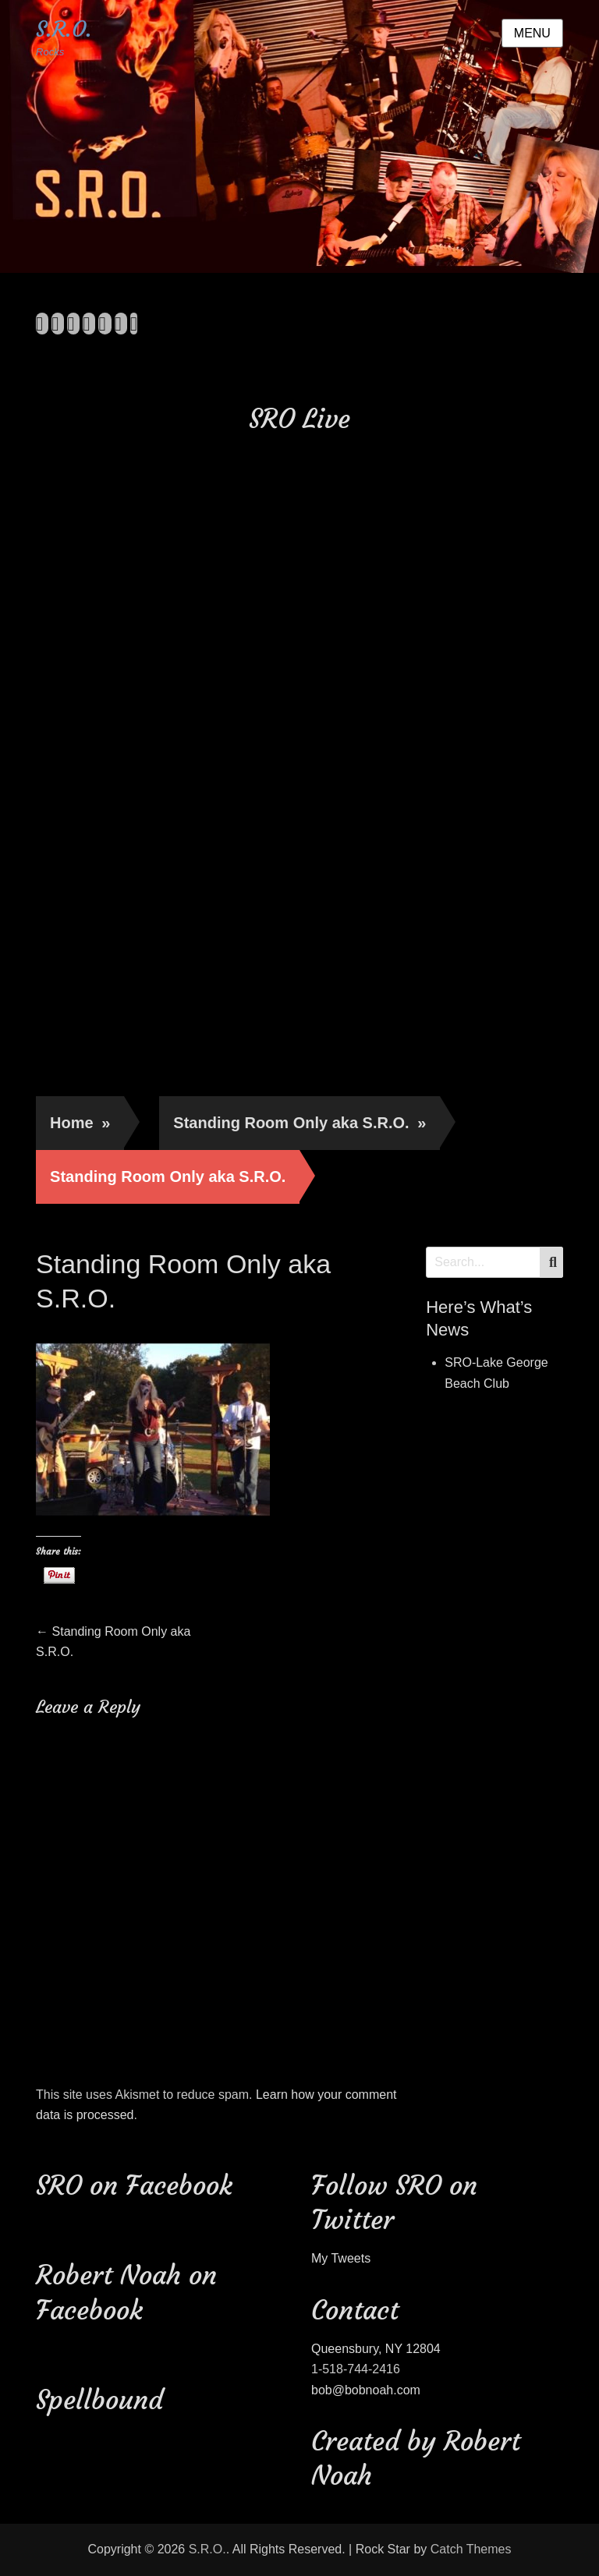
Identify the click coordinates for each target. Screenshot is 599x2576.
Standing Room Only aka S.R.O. (299, 1122)
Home (80, 1122)
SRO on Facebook (134, 2185)
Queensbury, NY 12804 (376, 2348)
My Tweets (340, 2258)
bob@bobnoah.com (365, 2390)
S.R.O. (64, 29)
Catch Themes (471, 2549)
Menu (532, 33)
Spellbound (99, 2399)
